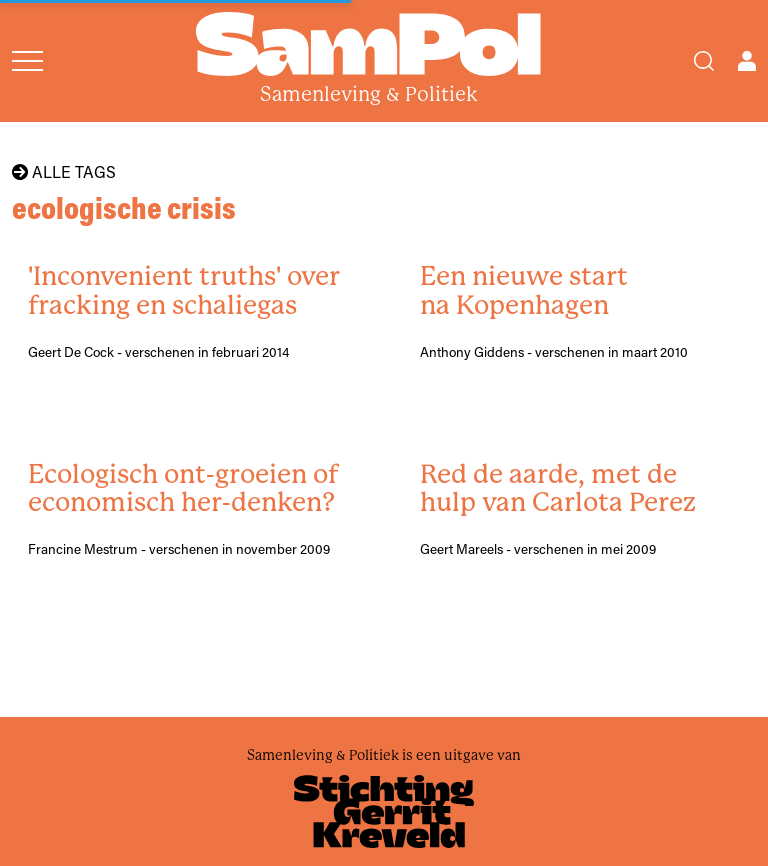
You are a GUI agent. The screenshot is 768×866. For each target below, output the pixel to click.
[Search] (704, 61)
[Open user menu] (747, 61)
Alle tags (64, 172)
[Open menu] (27, 61)
